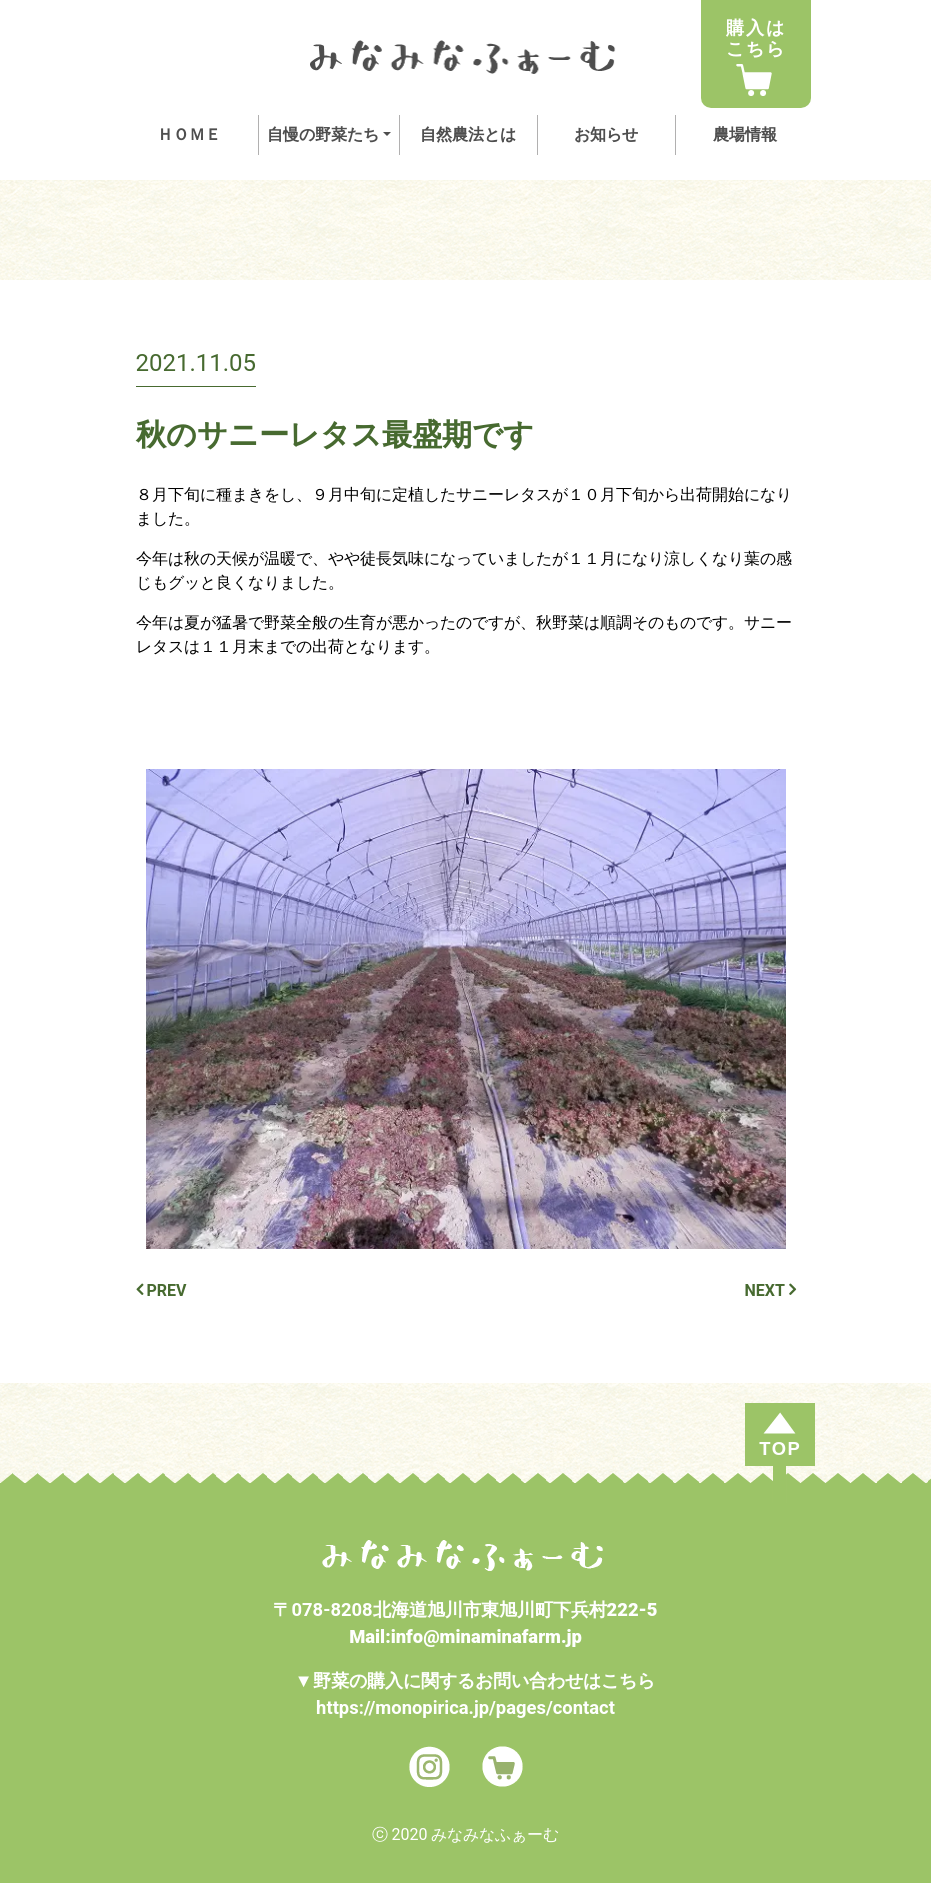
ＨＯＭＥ (189, 134)
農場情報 (745, 134)
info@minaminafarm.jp (486, 1636)
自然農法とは (468, 134)
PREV (161, 1290)
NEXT (770, 1290)
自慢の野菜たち (323, 134)
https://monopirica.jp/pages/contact (465, 1707)
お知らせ (606, 134)
